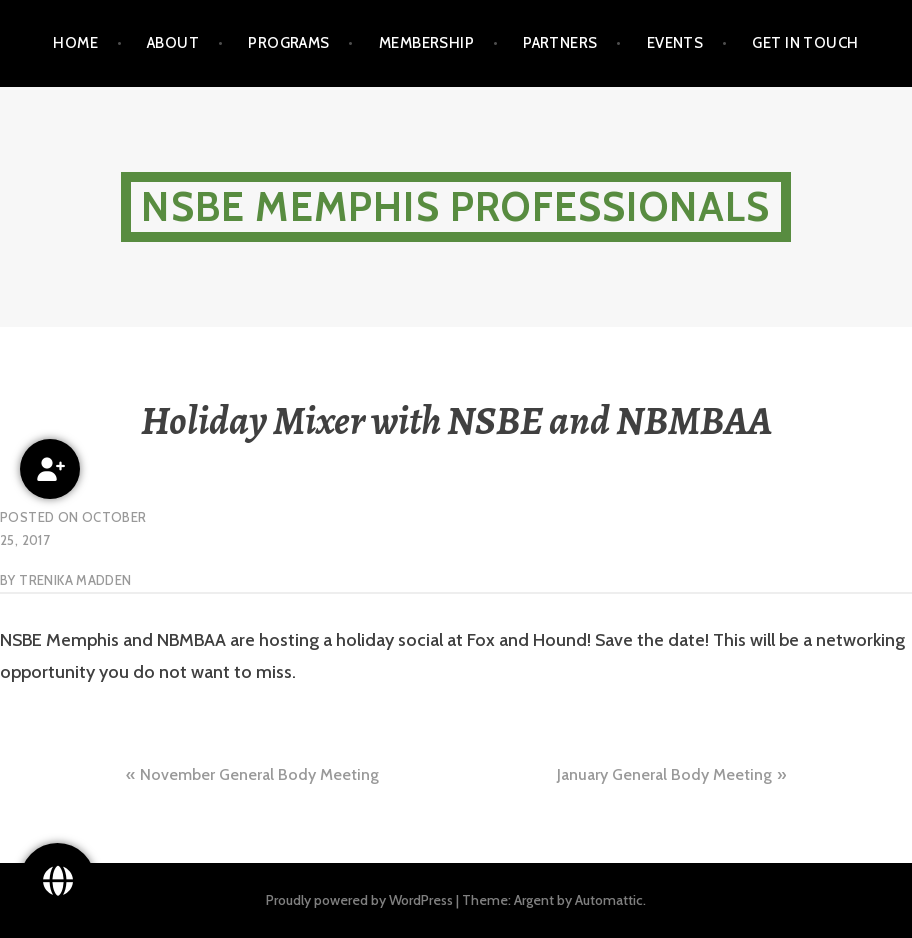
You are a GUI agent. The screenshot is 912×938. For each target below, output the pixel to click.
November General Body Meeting (259, 774)
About (173, 43)
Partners (560, 43)
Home (75, 43)
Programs (289, 43)
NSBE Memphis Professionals (455, 206)
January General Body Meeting (664, 774)
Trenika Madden (75, 580)
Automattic (609, 900)
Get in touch (805, 43)
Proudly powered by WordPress (359, 900)
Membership (427, 43)
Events (675, 43)
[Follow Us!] (57, 880)
